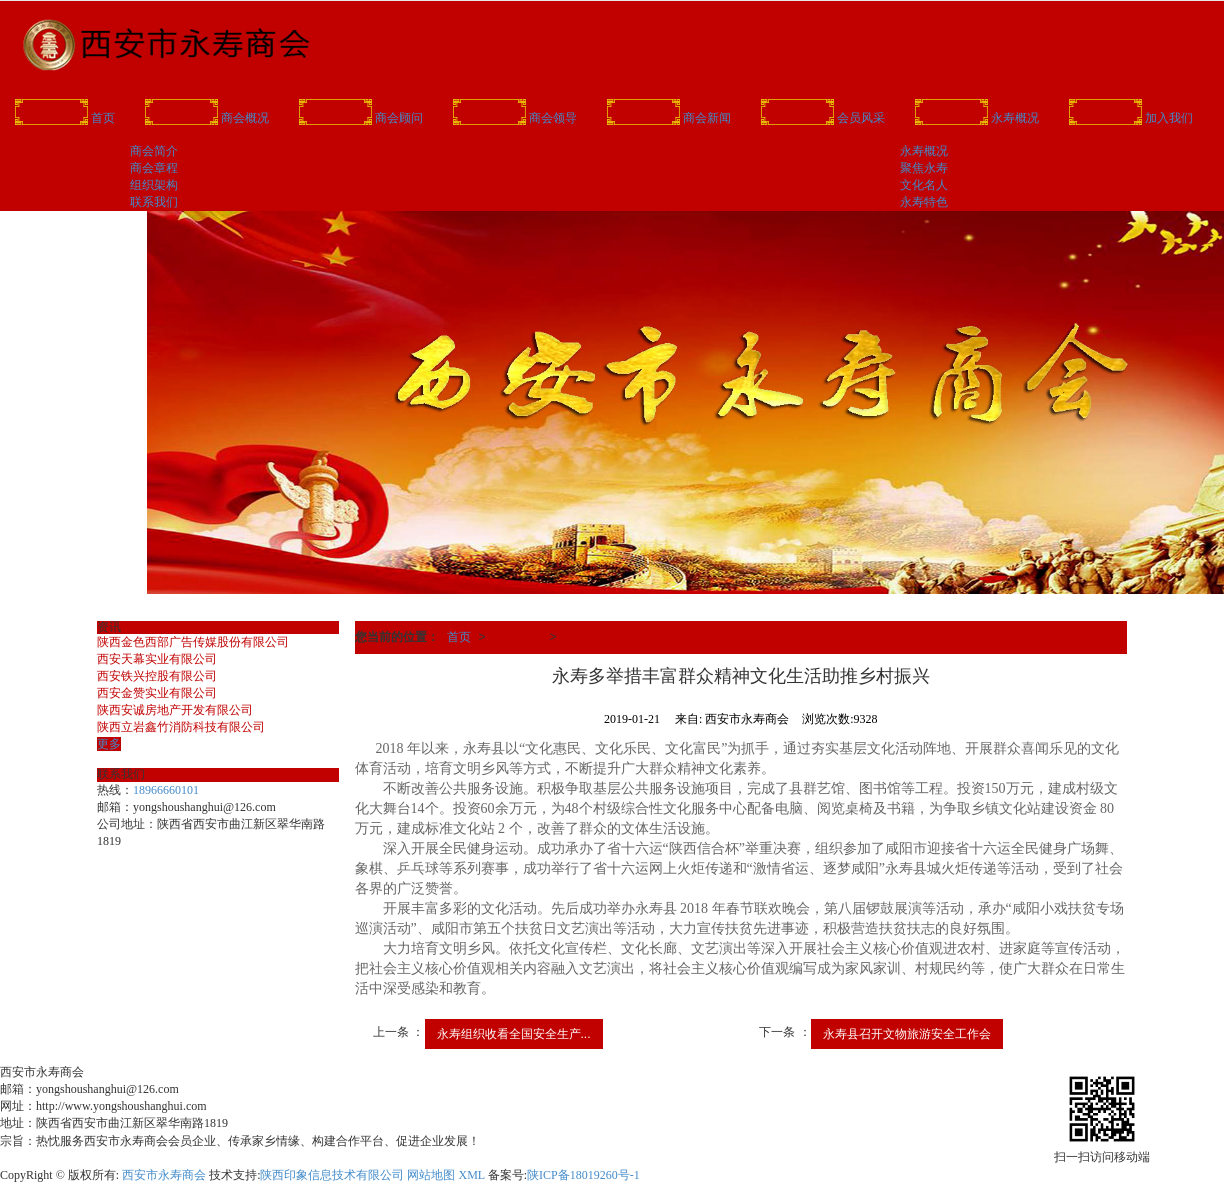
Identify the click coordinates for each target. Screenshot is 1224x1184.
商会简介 (154, 151)
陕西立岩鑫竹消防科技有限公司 (181, 727)
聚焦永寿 (924, 168)
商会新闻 (669, 116)
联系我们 (154, 202)
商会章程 (154, 168)
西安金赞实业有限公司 (157, 693)
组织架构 (154, 185)
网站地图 (431, 1175)
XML (471, 1175)
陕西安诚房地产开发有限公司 (175, 710)
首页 (65, 116)
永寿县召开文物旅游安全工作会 (907, 1034)
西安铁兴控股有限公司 (157, 676)
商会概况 (207, 116)
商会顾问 (361, 116)
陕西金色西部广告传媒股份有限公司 (193, 642)
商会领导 (515, 116)
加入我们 (1131, 116)
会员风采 (823, 116)
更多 (109, 744)
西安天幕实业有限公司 (157, 659)
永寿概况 (977, 116)
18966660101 (166, 790)
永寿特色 (924, 202)
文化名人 (924, 185)
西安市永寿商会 (164, 1175)
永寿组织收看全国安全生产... (514, 1034)
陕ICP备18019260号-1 (583, 1175)
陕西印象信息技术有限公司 (332, 1175)
